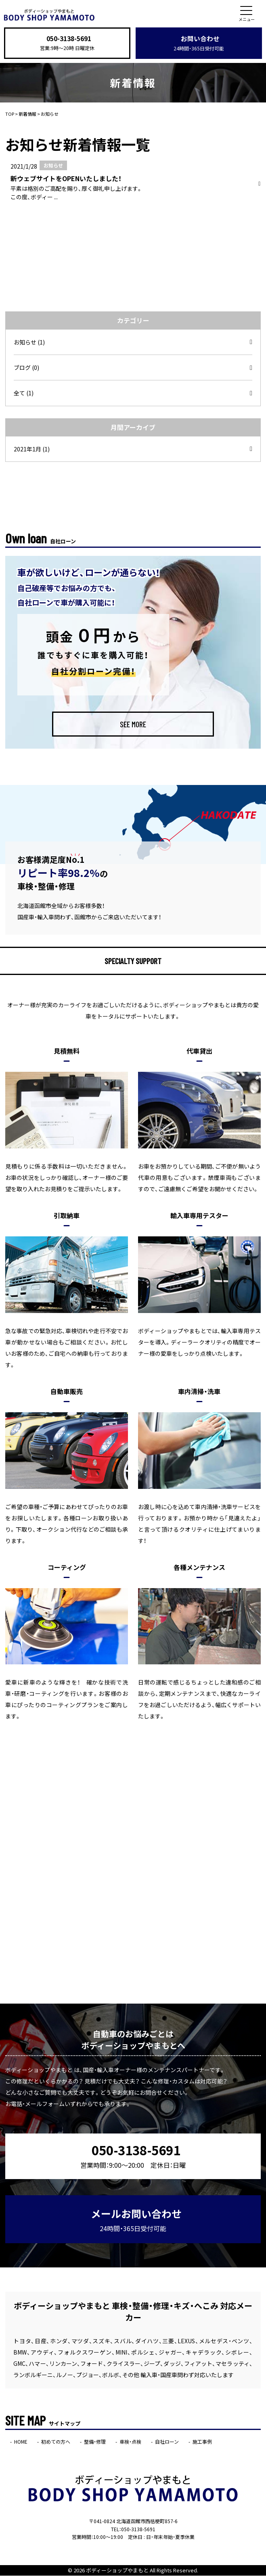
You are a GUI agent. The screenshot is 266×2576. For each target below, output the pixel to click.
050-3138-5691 (68, 39)
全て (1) (24, 393)
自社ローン (167, 2442)
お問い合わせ (199, 43)
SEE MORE (133, 724)
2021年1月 (32, 449)
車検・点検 (130, 2442)
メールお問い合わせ (136, 2220)
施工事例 (202, 2442)
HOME (20, 2442)
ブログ (26, 368)
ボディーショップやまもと (117, 2570)
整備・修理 (95, 2442)
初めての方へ (55, 2442)
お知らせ (29, 342)
